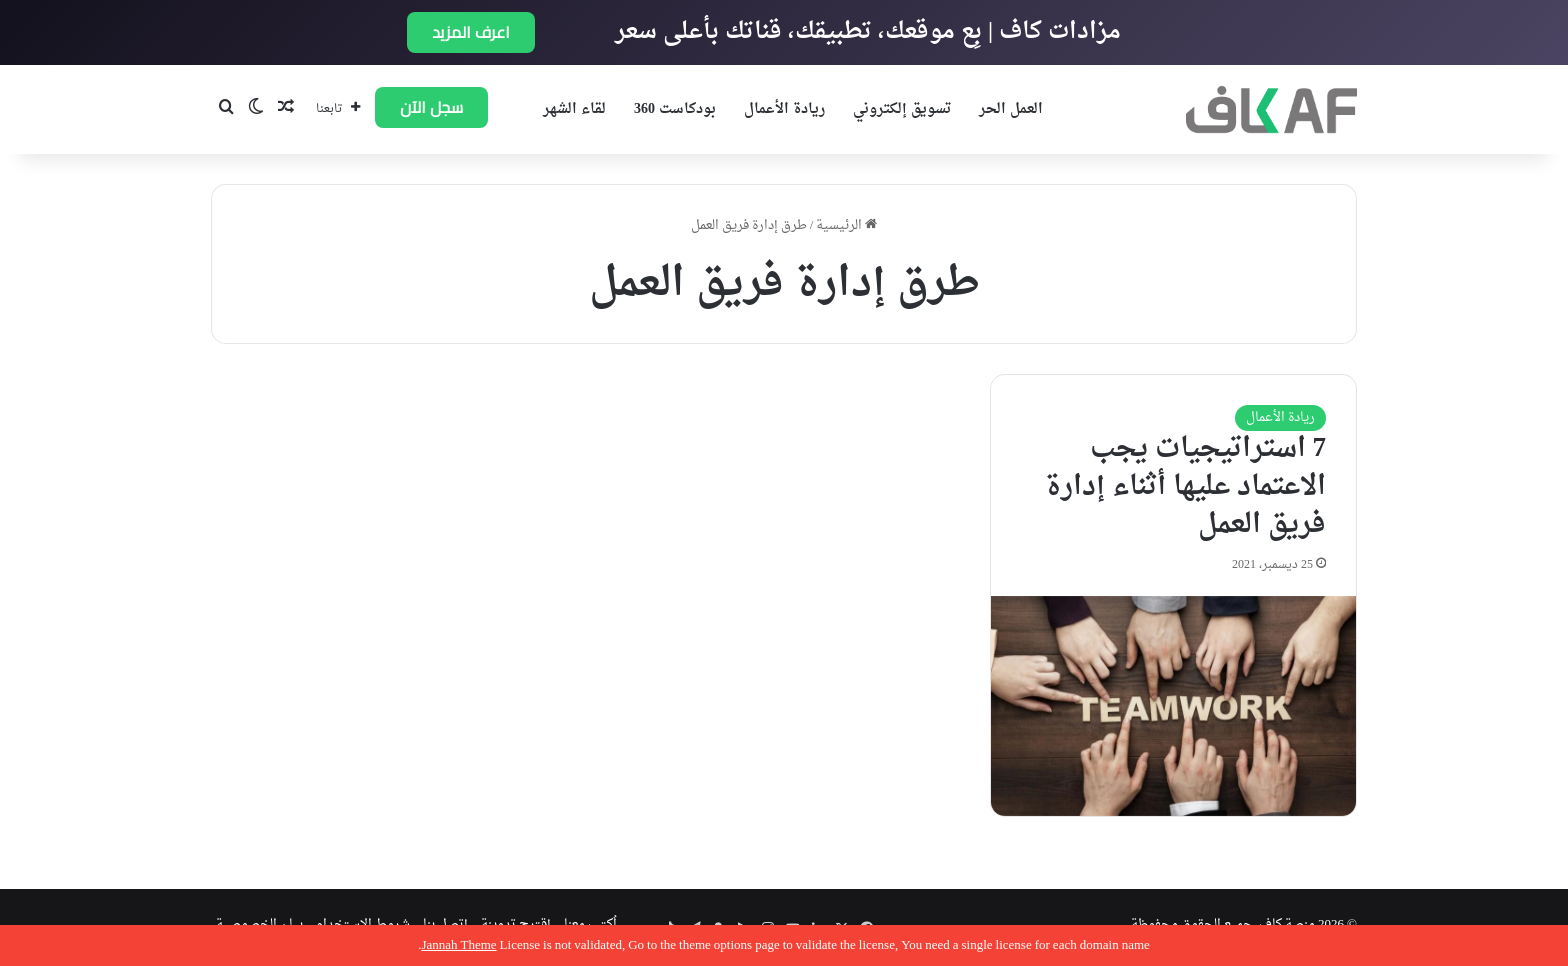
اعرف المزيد (471, 32)
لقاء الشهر (574, 109)
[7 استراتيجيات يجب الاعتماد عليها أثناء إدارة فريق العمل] (1173, 706)
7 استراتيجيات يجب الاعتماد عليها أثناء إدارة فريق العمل (1185, 487)
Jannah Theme (458, 945)
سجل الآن (431, 107)
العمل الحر (1011, 109)
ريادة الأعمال (784, 109)
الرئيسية (846, 225)
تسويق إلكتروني (902, 109)
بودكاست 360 (675, 109)
